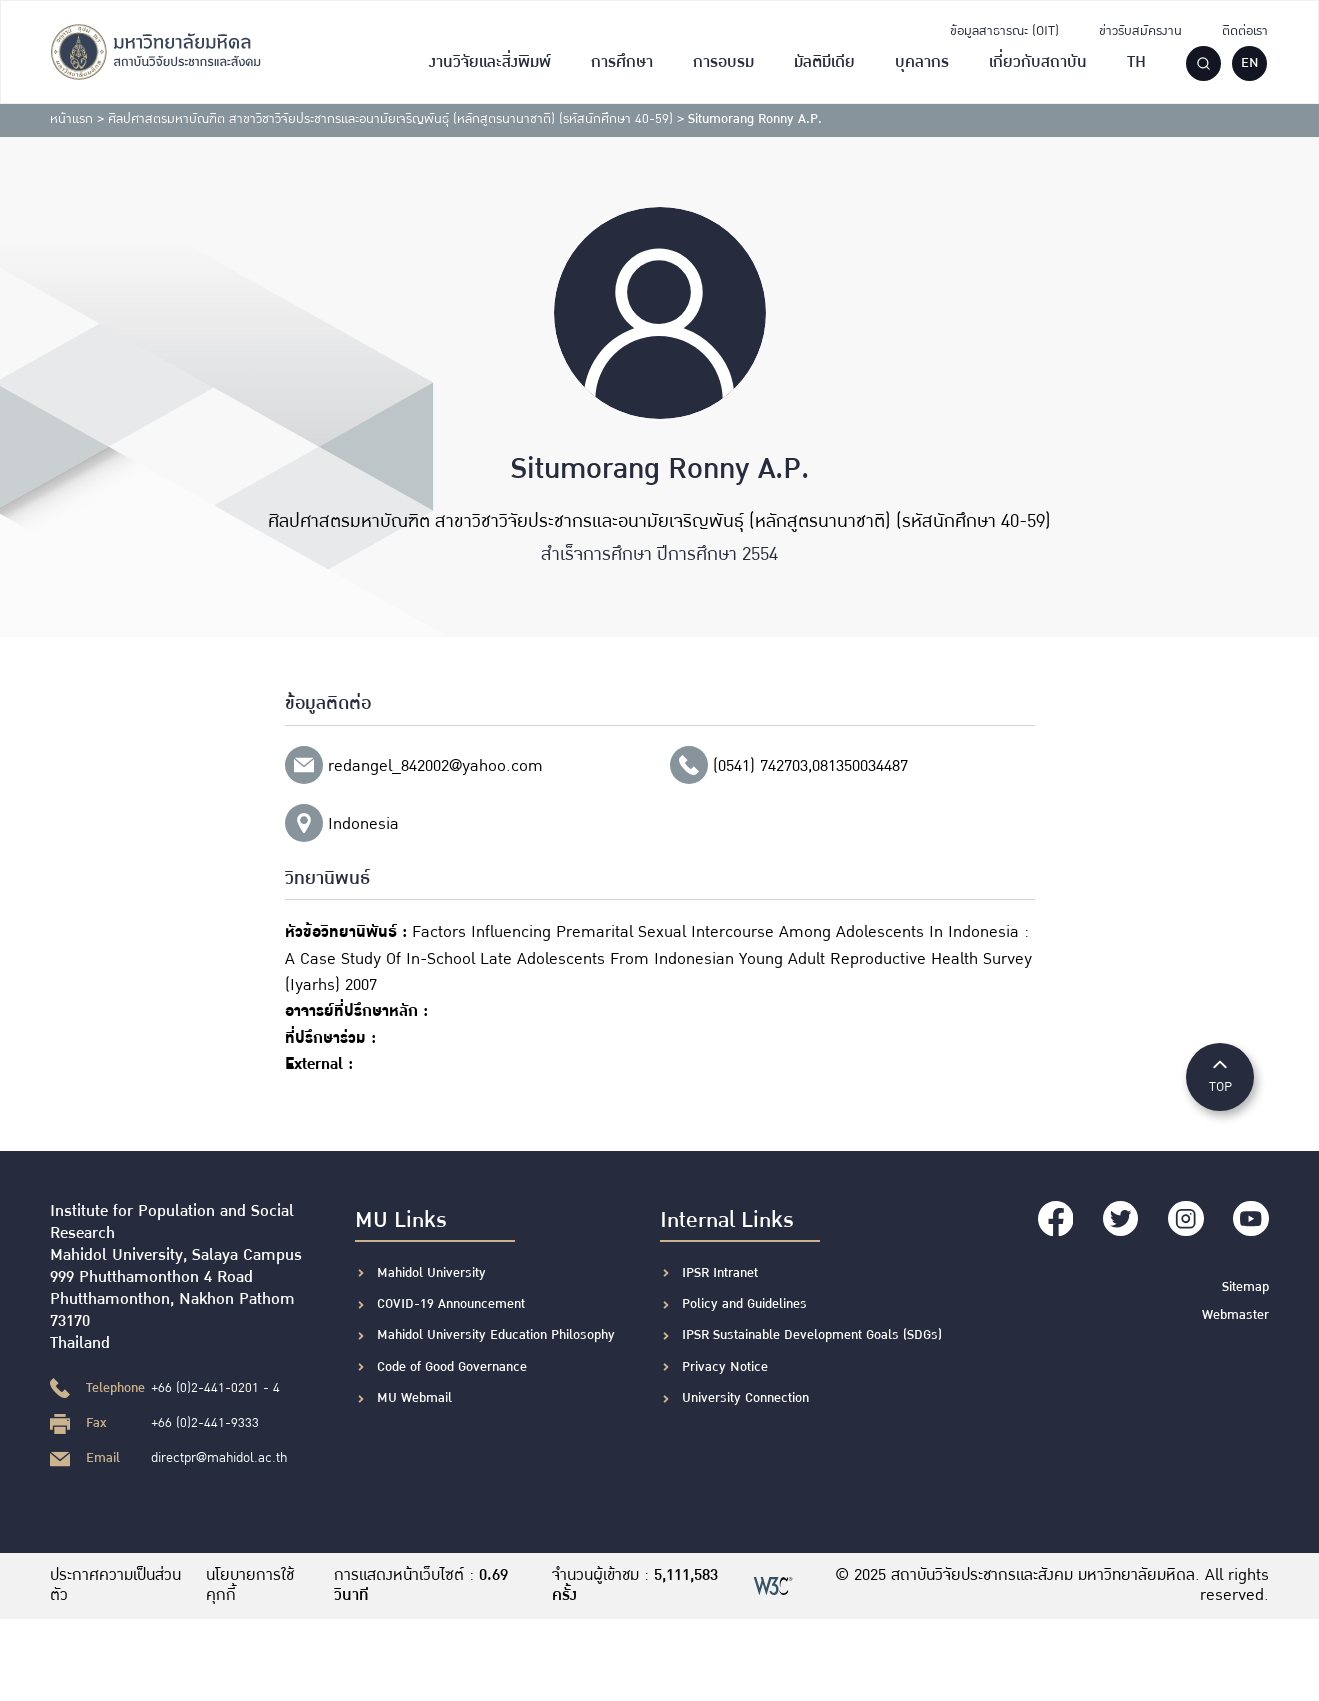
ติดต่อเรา (1245, 31)
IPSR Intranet (720, 1273)
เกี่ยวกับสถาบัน (1038, 62)
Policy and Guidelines (744, 1304)
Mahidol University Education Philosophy (496, 1335)
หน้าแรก (71, 119)
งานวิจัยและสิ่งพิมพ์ (490, 62)
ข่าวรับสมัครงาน (1140, 31)
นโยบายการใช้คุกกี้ (251, 1586)
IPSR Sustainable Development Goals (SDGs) (812, 1335)
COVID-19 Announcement (453, 1304)
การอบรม (723, 62)
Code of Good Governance (452, 1367)
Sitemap (1245, 1287)
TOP (1220, 1075)
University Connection (745, 1398)
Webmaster (1235, 1314)
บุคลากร (922, 62)
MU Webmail (414, 1398)
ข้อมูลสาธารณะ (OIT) (1004, 31)
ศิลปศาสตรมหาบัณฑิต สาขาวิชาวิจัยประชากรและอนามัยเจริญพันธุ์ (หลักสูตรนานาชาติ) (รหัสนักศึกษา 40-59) (390, 119)
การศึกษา (622, 62)
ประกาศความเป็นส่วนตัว (115, 1586)
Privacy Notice (725, 1367)
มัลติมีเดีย (824, 62)
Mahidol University (431, 1273)
